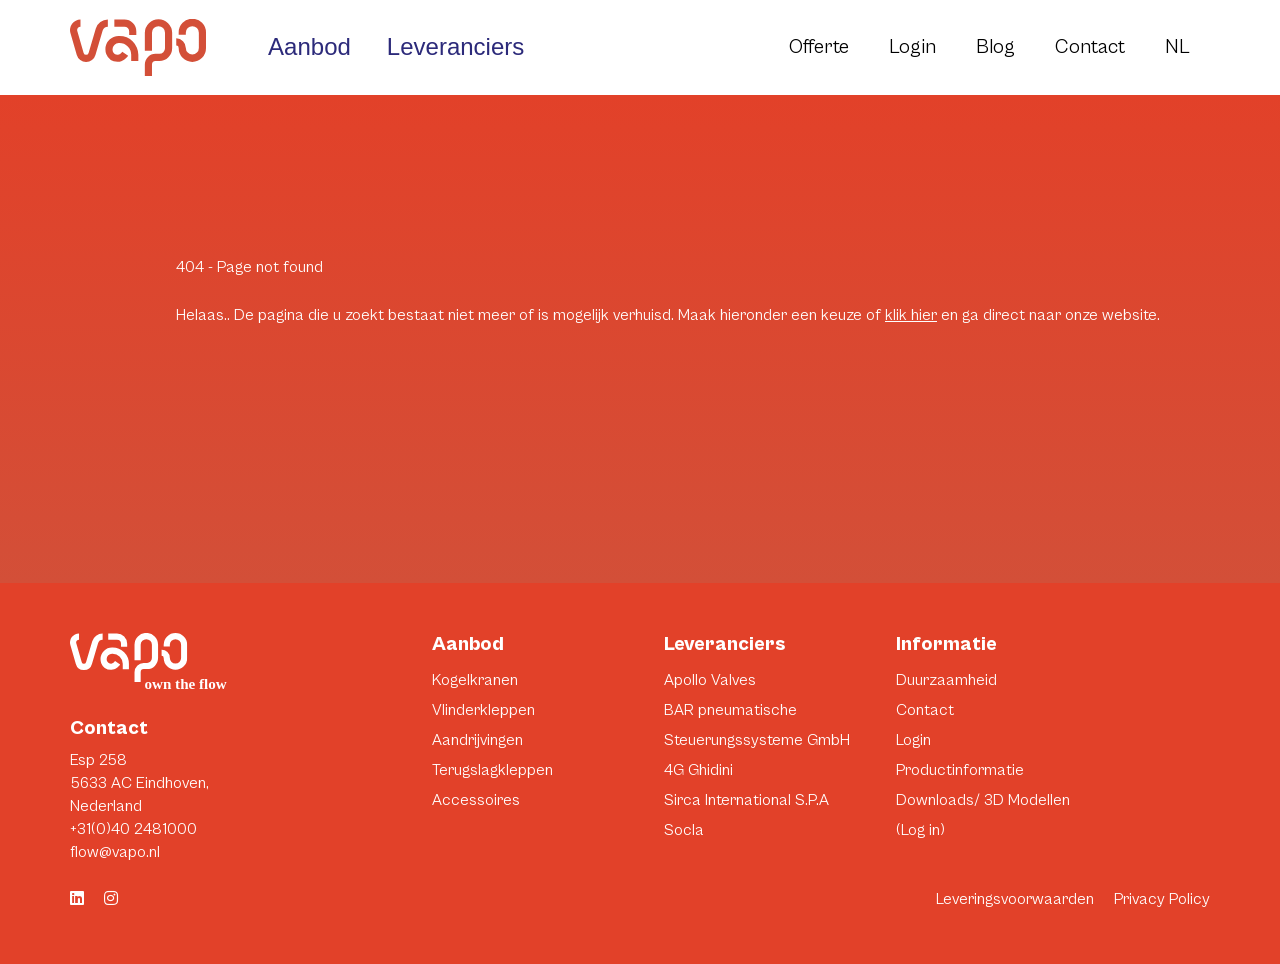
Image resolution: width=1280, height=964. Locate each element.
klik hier (911, 315)
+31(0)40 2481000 (133, 829)
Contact (1090, 47)
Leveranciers (455, 46)
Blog (995, 47)
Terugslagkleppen (492, 770)
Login (912, 47)
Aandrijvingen (477, 740)
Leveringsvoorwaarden (1015, 899)
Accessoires (476, 800)
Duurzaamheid (946, 680)
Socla (684, 830)
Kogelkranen (475, 680)
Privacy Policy (1162, 899)
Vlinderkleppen (483, 710)
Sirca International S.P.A (746, 800)
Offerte (819, 47)
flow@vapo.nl (115, 852)
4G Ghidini (698, 770)
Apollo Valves (710, 680)
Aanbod (309, 46)
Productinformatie (960, 770)
